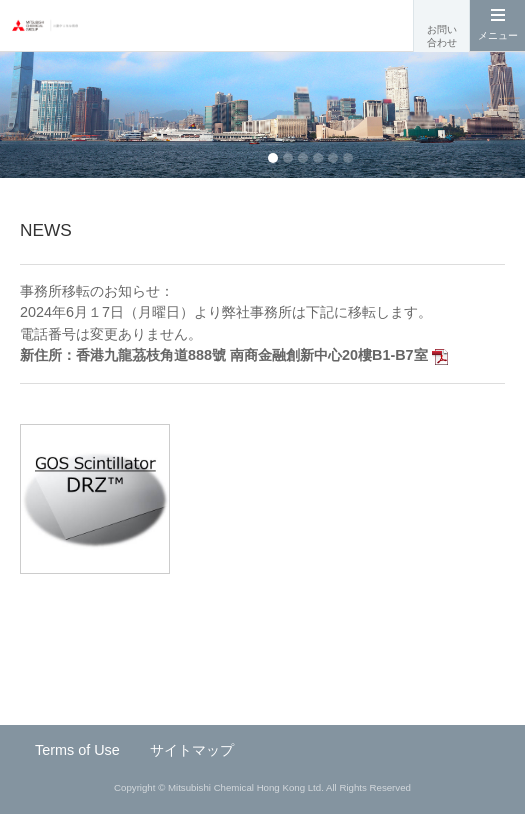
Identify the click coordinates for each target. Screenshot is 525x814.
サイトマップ (192, 750)
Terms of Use (77, 750)
